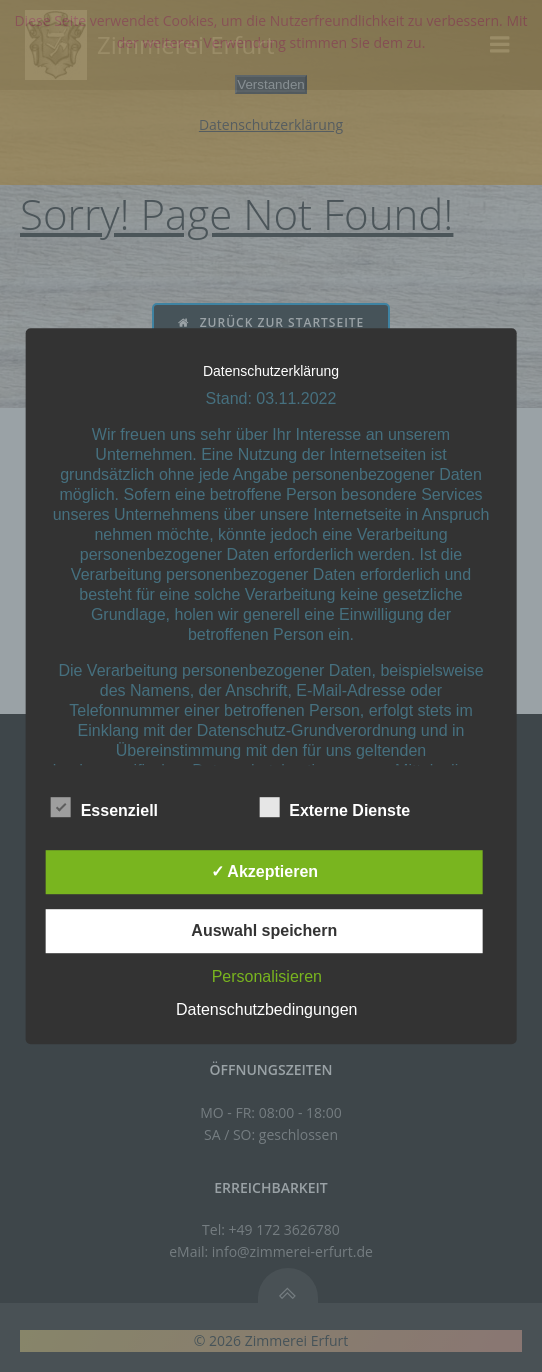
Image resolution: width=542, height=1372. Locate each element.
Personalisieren (267, 976)
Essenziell (104, 807)
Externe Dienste (334, 807)
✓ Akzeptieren (265, 871)
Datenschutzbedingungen (266, 1009)
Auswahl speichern (264, 930)
